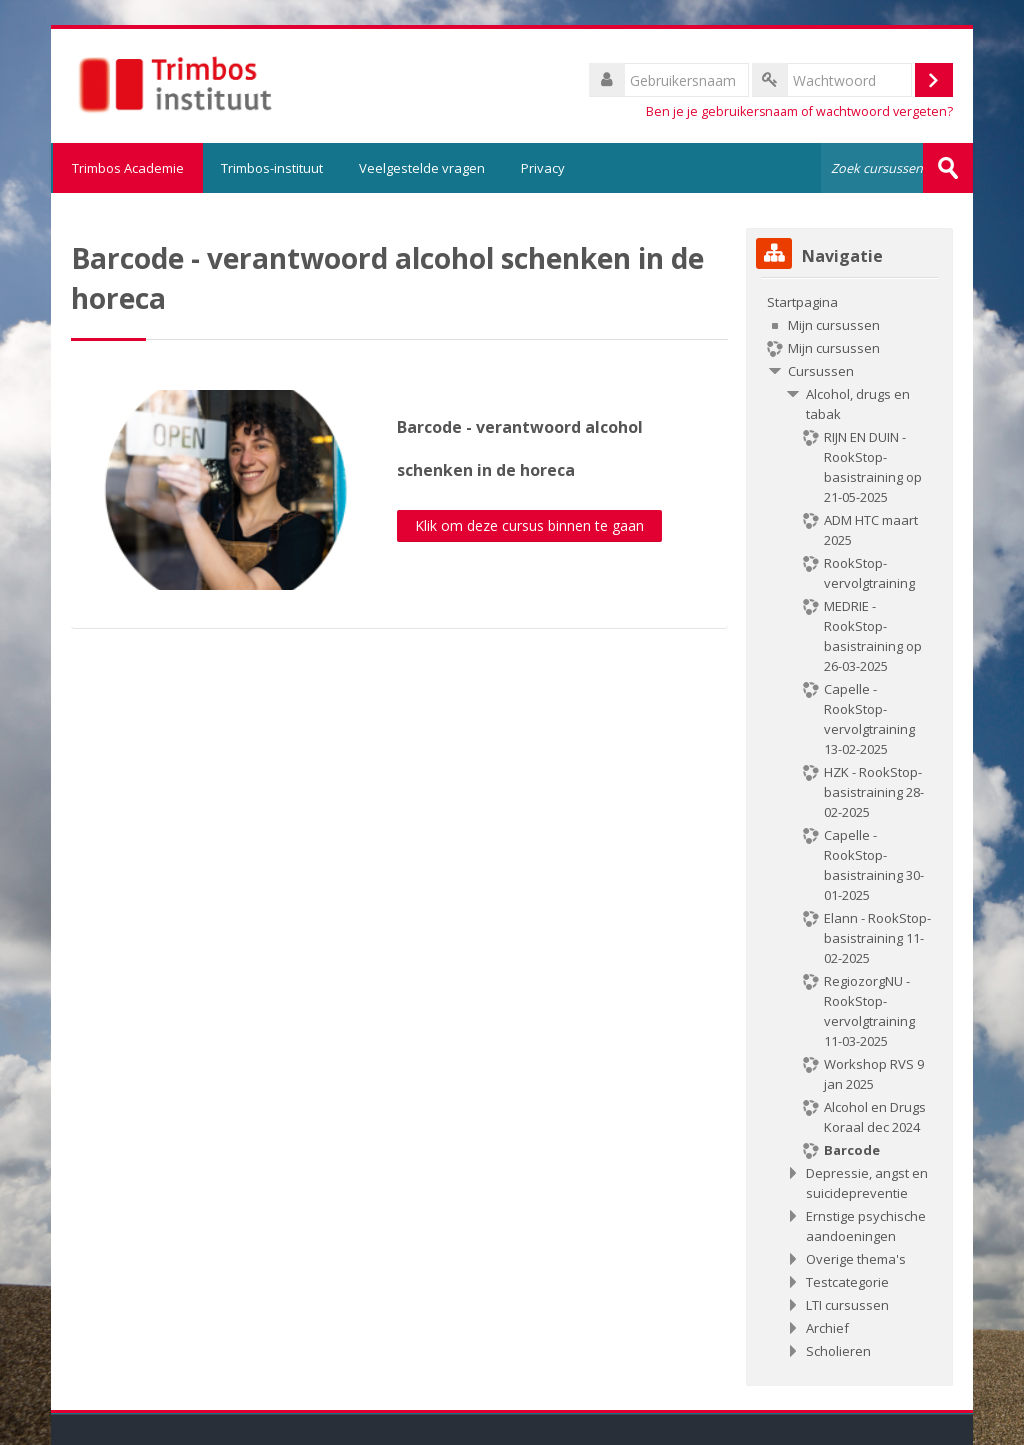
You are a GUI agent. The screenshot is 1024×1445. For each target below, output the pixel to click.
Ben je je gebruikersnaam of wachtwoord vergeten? (799, 111)
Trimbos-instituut (272, 168)
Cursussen (821, 371)
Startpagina (802, 302)
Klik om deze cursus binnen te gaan (529, 525)
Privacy (543, 168)
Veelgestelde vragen (422, 168)
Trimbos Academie (127, 168)
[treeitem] (849, 826)
